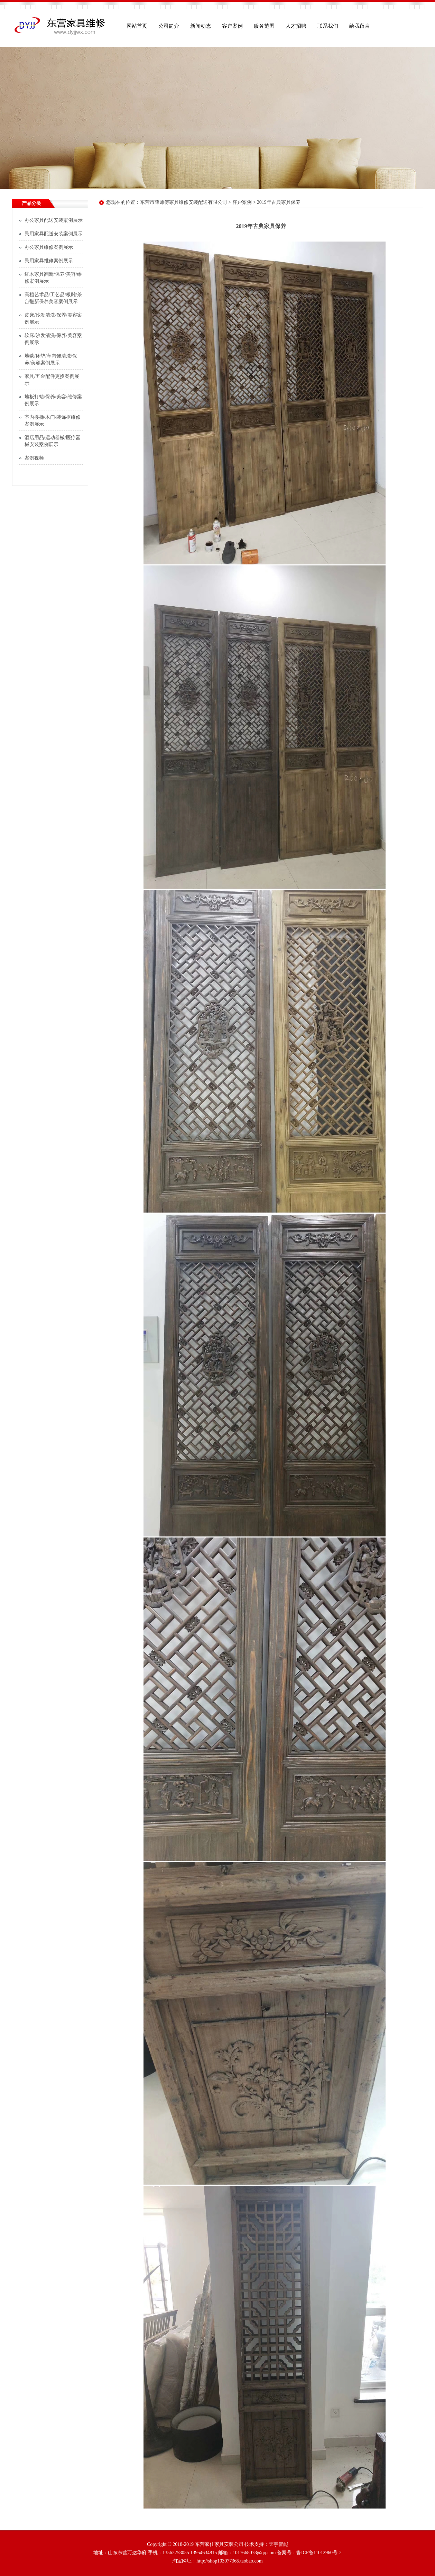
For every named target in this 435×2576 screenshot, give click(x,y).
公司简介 (168, 26)
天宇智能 (278, 2544)
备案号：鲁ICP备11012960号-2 (309, 2552)
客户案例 (232, 26)
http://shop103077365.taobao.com (229, 2561)
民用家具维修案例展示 (49, 260)
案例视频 (34, 458)
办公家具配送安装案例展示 (54, 220)
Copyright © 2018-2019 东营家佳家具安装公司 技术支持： (208, 2544)
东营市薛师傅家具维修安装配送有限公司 (183, 202)
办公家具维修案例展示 (49, 247)
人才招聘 (296, 26)
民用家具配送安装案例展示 (54, 233)
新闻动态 (200, 26)
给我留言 (359, 26)
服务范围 (264, 26)
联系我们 (327, 26)
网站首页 (137, 26)
